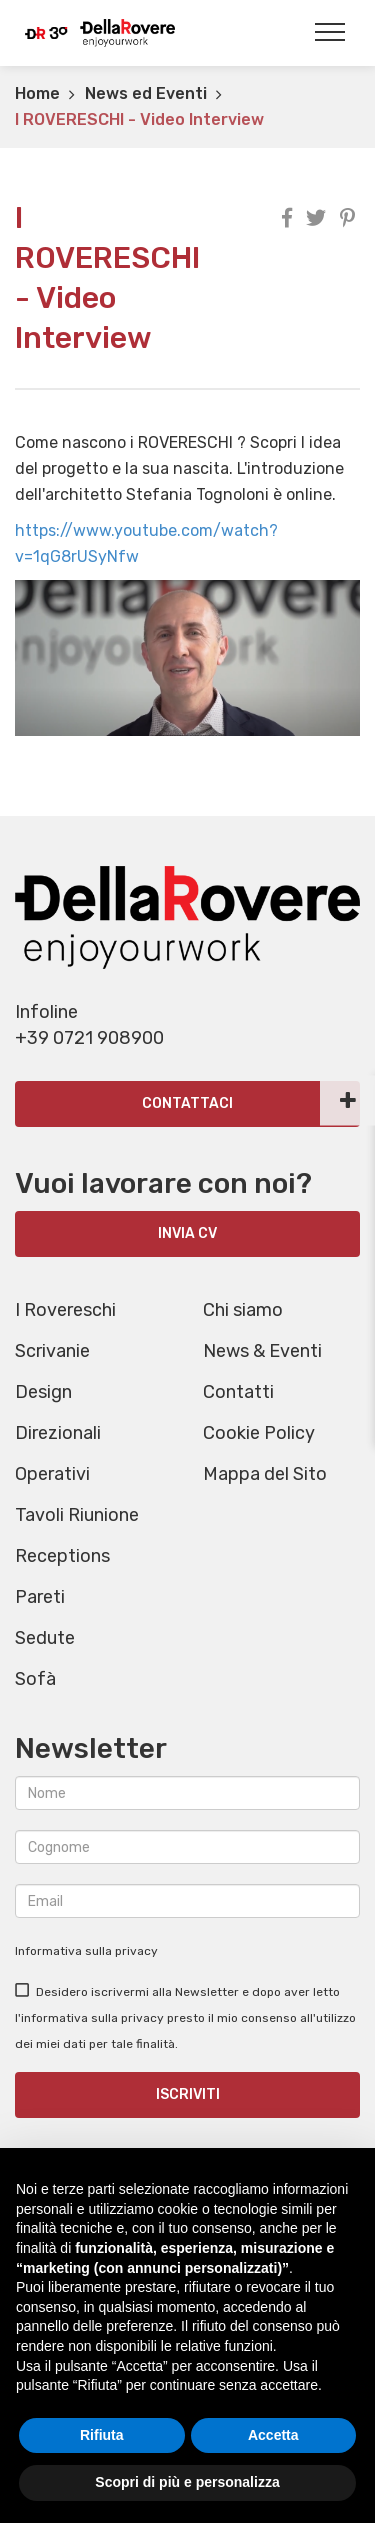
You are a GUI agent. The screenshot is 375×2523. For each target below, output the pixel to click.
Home (37, 93)
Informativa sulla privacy (86, 1951)
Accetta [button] (273, 2435)
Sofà (35, 1679)
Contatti (238, 1392)
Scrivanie (52, 1351)
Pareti (40, 1597)
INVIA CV (187, 1233)
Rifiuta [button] (102, 2435)
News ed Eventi (146, 93)
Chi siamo (243, 1310)
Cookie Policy (259, 1433)
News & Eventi (262, 1351)
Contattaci (187, 1103)
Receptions (62, 1556)
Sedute (45, 1638)
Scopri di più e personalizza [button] (187, 2482)
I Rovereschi (65, 1310)
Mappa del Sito (265, 1474)
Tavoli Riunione (77, 1515)
